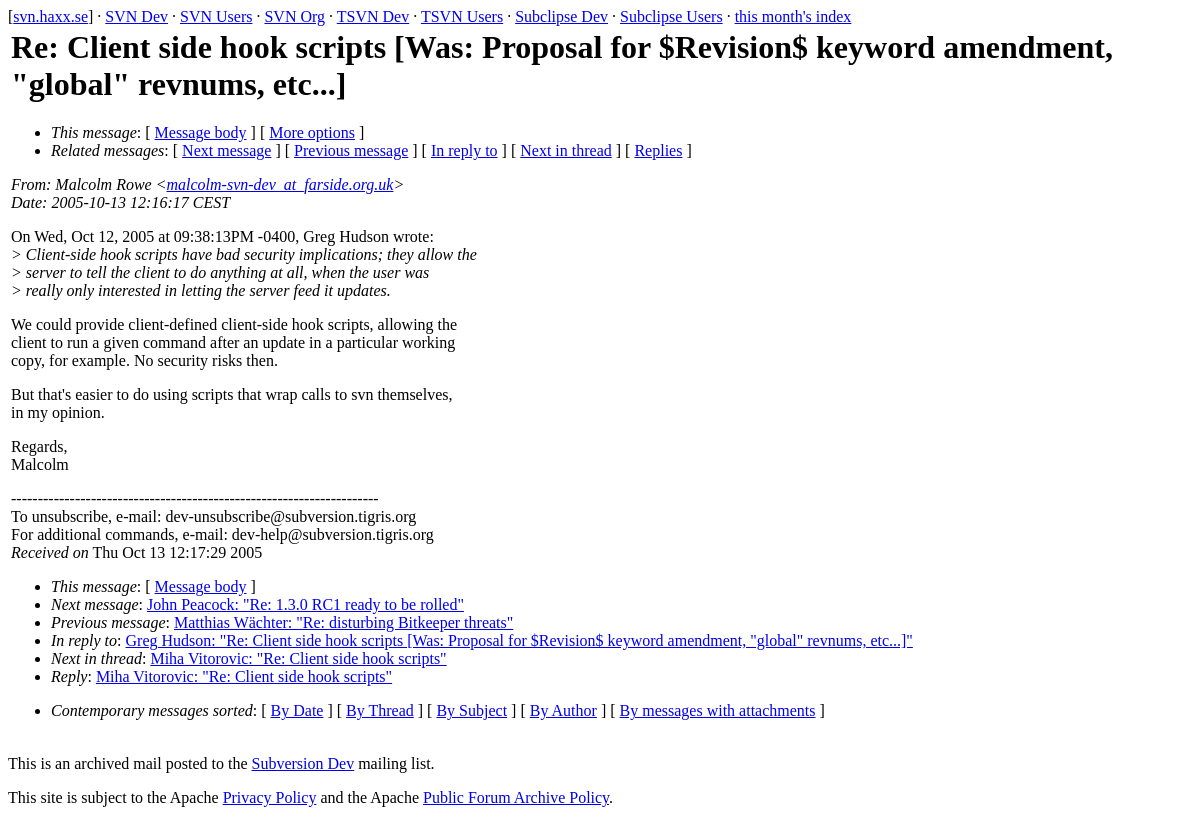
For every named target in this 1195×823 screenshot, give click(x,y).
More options (312, 132)
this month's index (793, 16)
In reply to (464, 150)
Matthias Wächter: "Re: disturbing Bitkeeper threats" (343, 622)
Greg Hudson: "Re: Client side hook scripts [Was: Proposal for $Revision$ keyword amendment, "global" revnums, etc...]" (519, 640)
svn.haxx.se (50, 16)
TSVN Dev (373, 16)
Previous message (351, 150)
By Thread (380, 710)
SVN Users (216, 16)
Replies (658, 150)
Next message (226, 150)
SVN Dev (136, 16)
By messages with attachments (718, 710)
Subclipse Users (671, 16)
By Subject (471, 710)
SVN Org (294, 16)
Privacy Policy (270, 797)
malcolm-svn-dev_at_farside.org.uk (280, 184)
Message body (201, 132)
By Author (563, 710)
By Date (297, 710)
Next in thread (566, 150)
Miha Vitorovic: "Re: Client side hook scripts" (298, 658)
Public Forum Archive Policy (516, 797)
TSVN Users (462, 16)
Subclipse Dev (561, 16)
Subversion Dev (303, 763)
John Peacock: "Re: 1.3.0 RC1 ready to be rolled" (305, 604)
